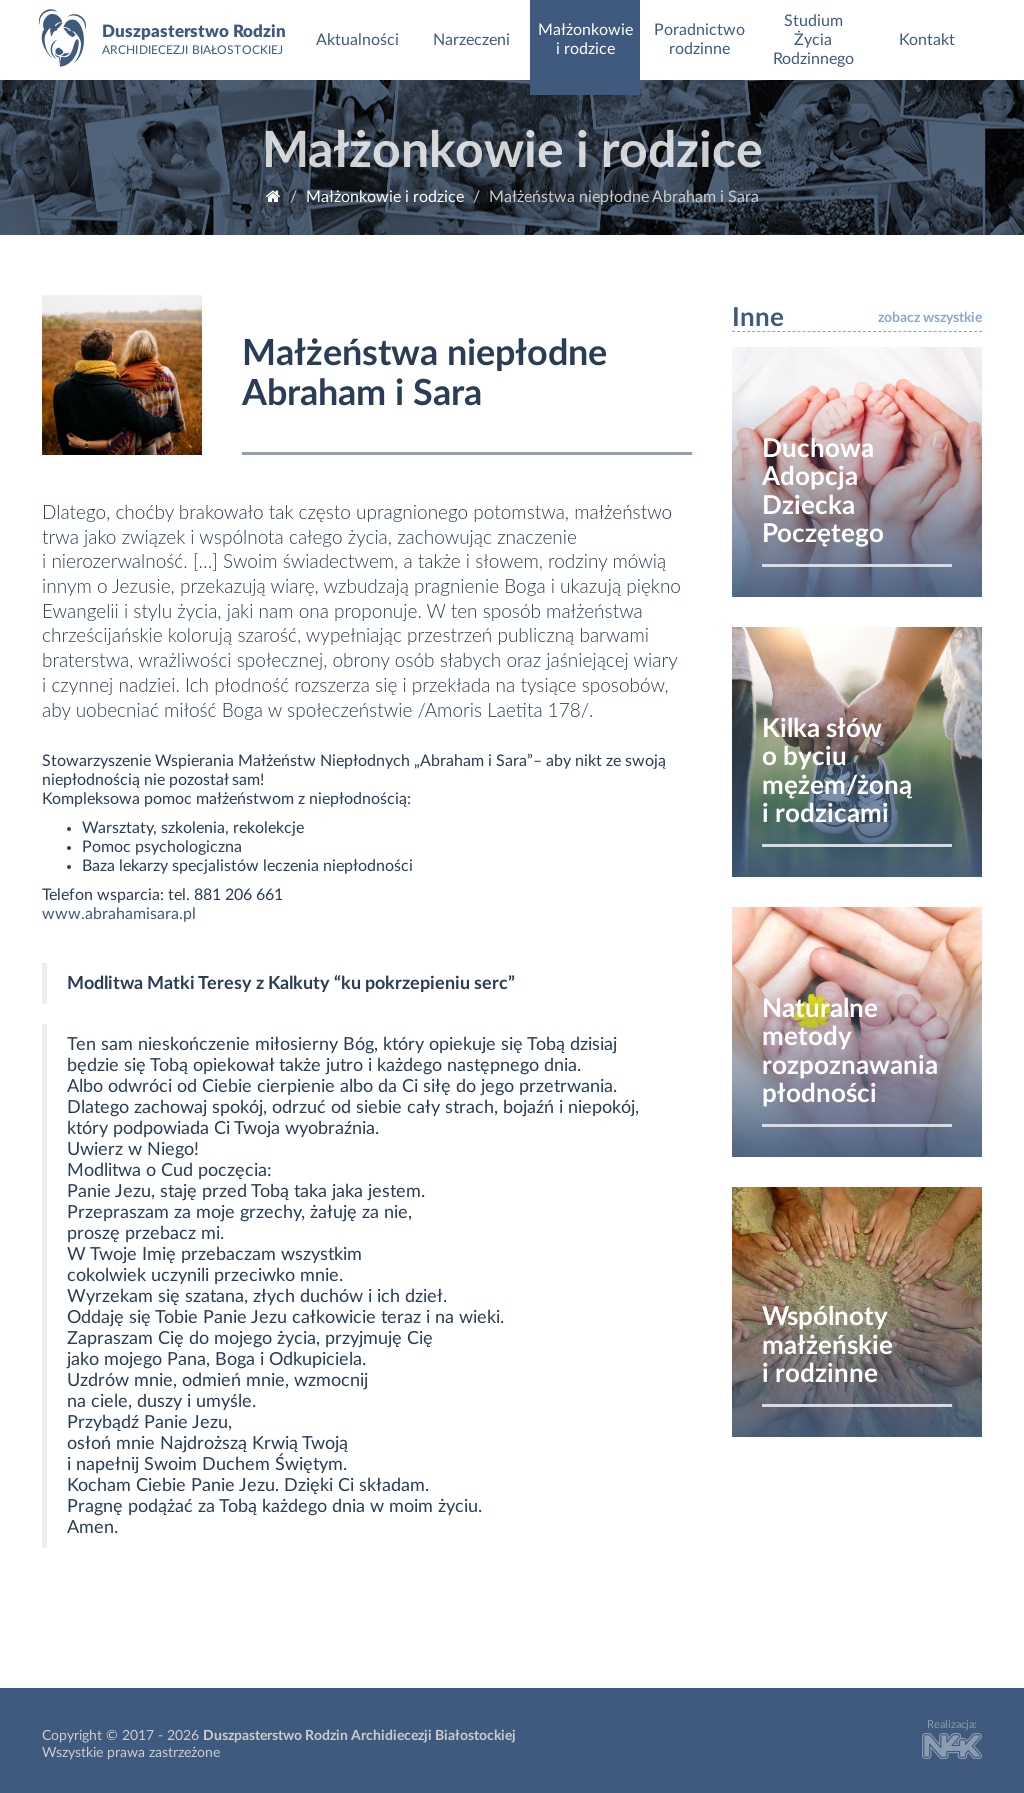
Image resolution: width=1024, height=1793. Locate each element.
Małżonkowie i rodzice (585, 39)
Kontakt (927, 40)
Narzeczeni (471, 40)
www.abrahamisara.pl (119, 914)
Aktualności (357, 40)
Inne (758, 318)
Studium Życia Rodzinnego (813, 40)
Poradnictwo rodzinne (699, 39)
